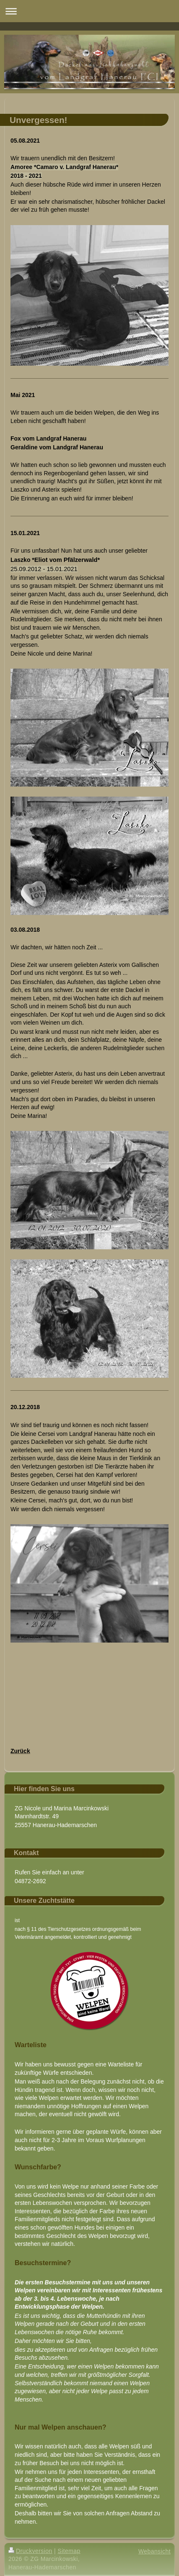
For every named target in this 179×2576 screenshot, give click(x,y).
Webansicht (154, 2551)
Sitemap (68, 2551)
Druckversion (30, 2551)
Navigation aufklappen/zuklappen (89, 11)
